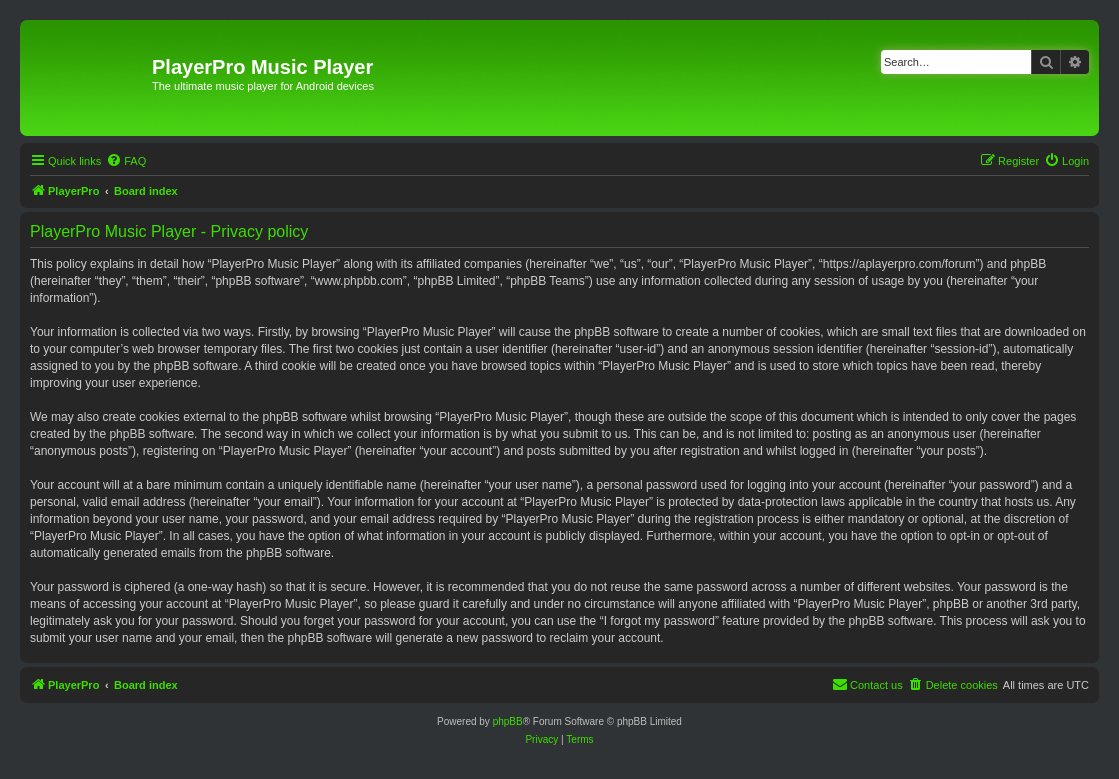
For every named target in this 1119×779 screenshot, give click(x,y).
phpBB (508, 721)
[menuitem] (126, 161)
